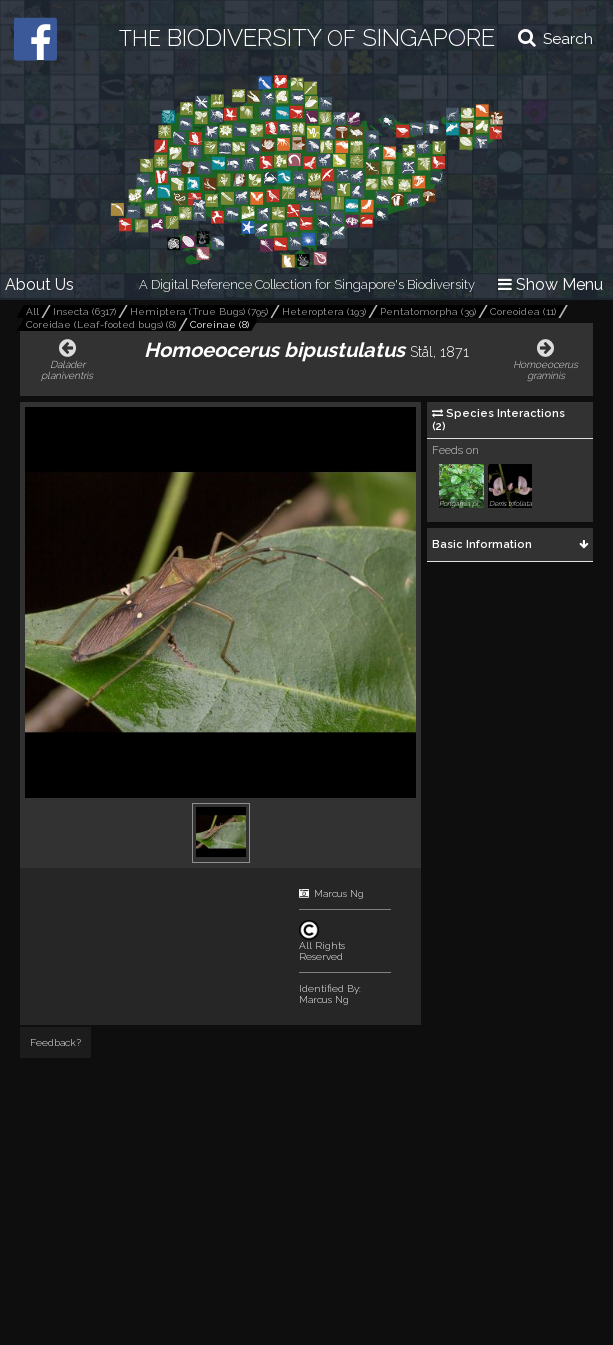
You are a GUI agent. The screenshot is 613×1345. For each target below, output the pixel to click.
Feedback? (55, 1042)
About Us (39, 284)
